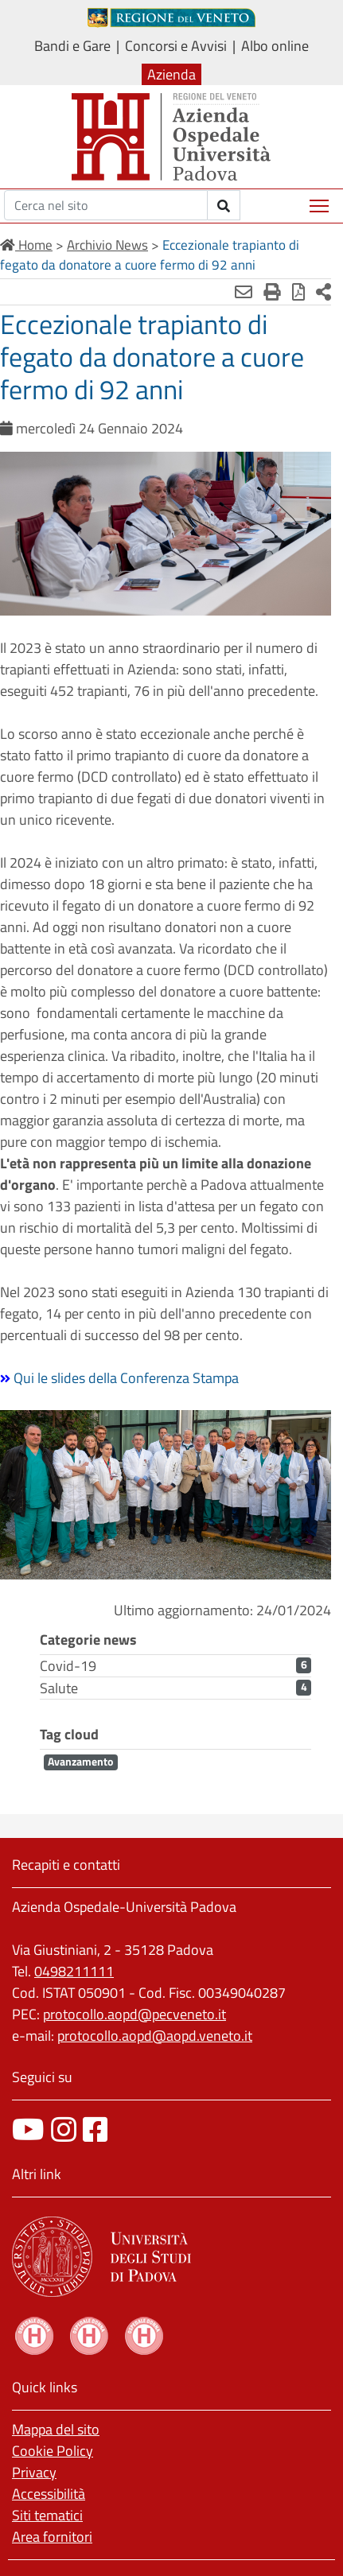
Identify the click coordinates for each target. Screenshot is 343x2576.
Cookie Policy (52, 2450)
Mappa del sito (55, 2429)
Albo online (275, 45)
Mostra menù (320, 200)
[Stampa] (272, 292)
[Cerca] (106, 205)
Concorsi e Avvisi (176, 45)
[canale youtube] (28, 2129)
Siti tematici (47, 2515)
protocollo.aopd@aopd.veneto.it (154, 2035)
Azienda (171, 74)
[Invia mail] (243, 292)
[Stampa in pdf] (298, 292)
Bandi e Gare (72, 45)
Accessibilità (48, 2493)
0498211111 (74, 1971)
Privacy (34, 2472)
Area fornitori (52, 2536)
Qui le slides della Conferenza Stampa (126, 1378)
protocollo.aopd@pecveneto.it (134, 2014)
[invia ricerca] (224, 205)
